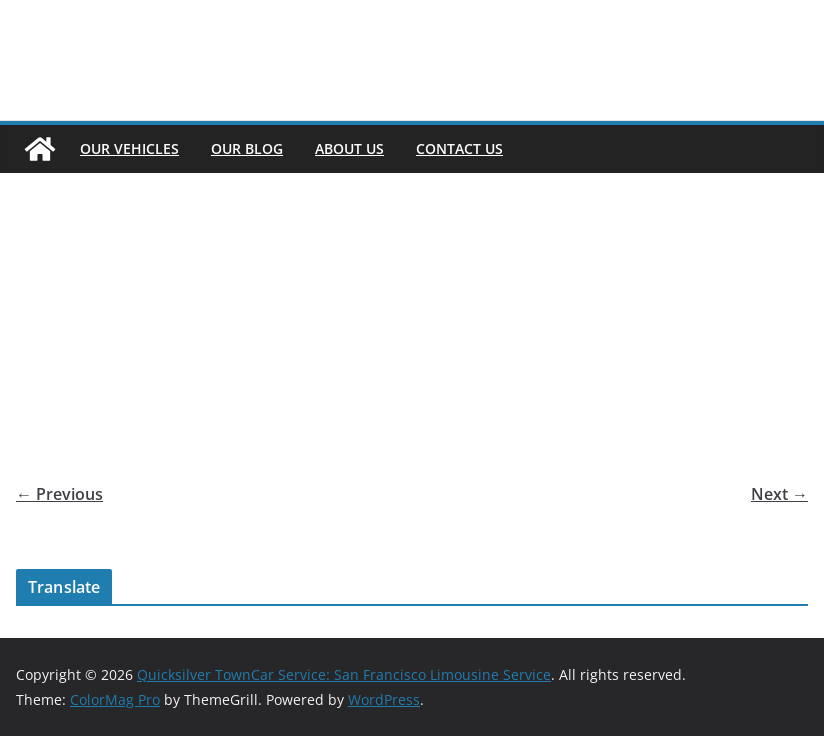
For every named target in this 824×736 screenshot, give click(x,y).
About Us (349, 148)
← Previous (59, 494)
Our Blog (247, 148)
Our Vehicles (129, 148)
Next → (779, 494)
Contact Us (459, 148)
